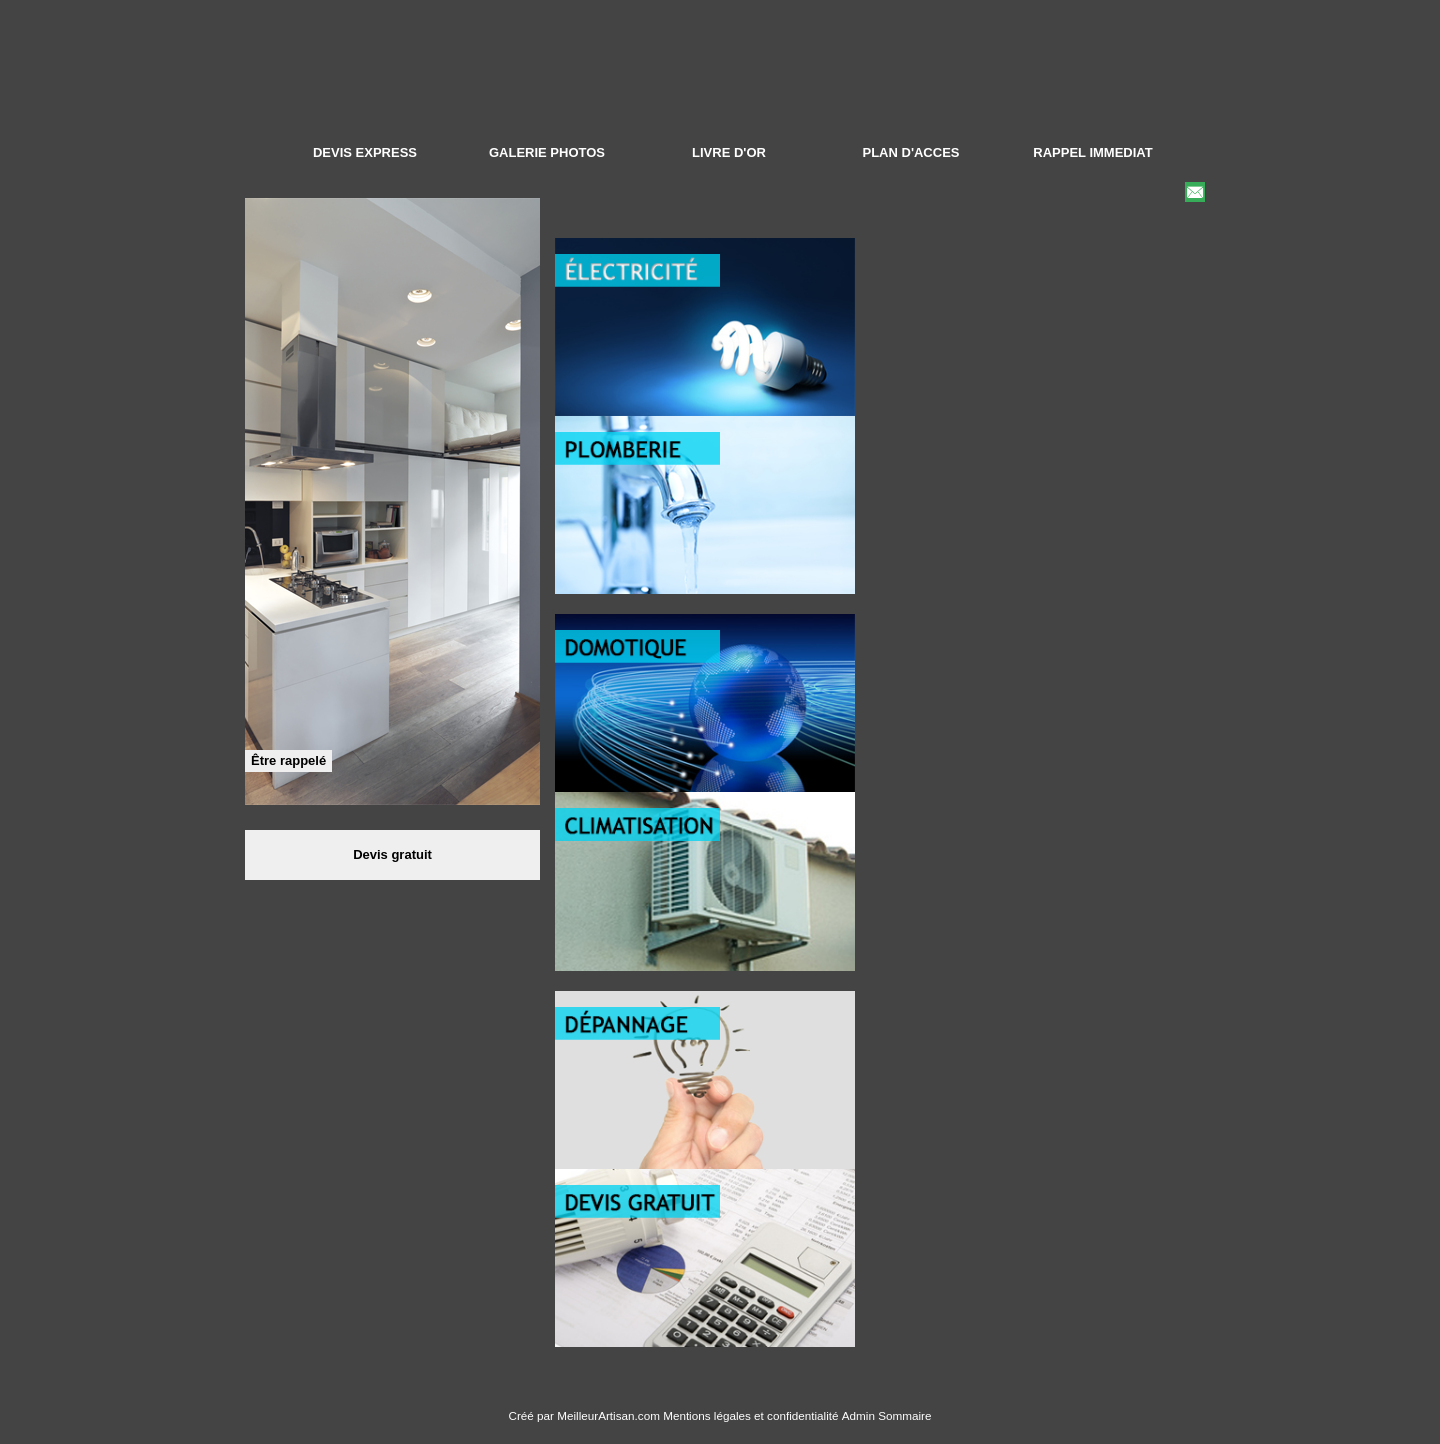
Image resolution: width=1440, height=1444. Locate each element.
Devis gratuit (392, 854)
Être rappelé (288, 760)
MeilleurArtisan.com (608, 1415)
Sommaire (904, 1415)
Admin (858, 1415)
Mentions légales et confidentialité (750, 1415)
